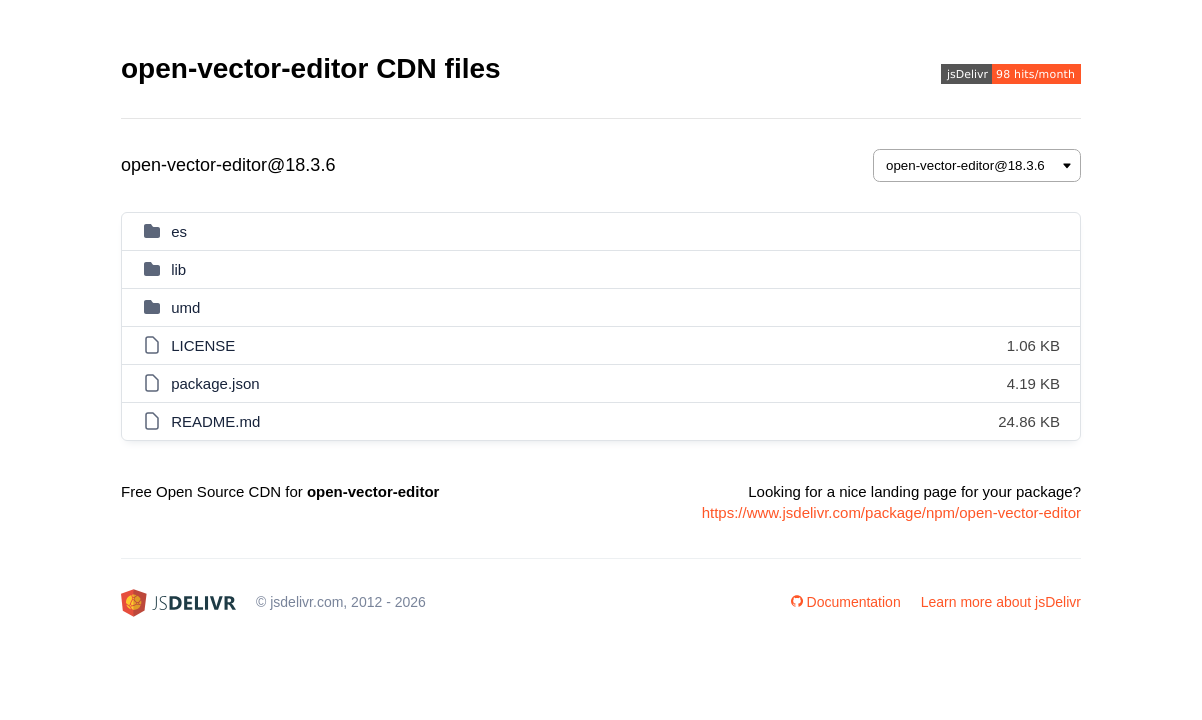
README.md (215, 421)
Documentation (846, 602)
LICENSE (203, 345)
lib (178, 269)
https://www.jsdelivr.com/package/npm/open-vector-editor (891, 512)
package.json (215, 383)
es (179, 231)
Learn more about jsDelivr (1001, 602)
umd (185, 307)
